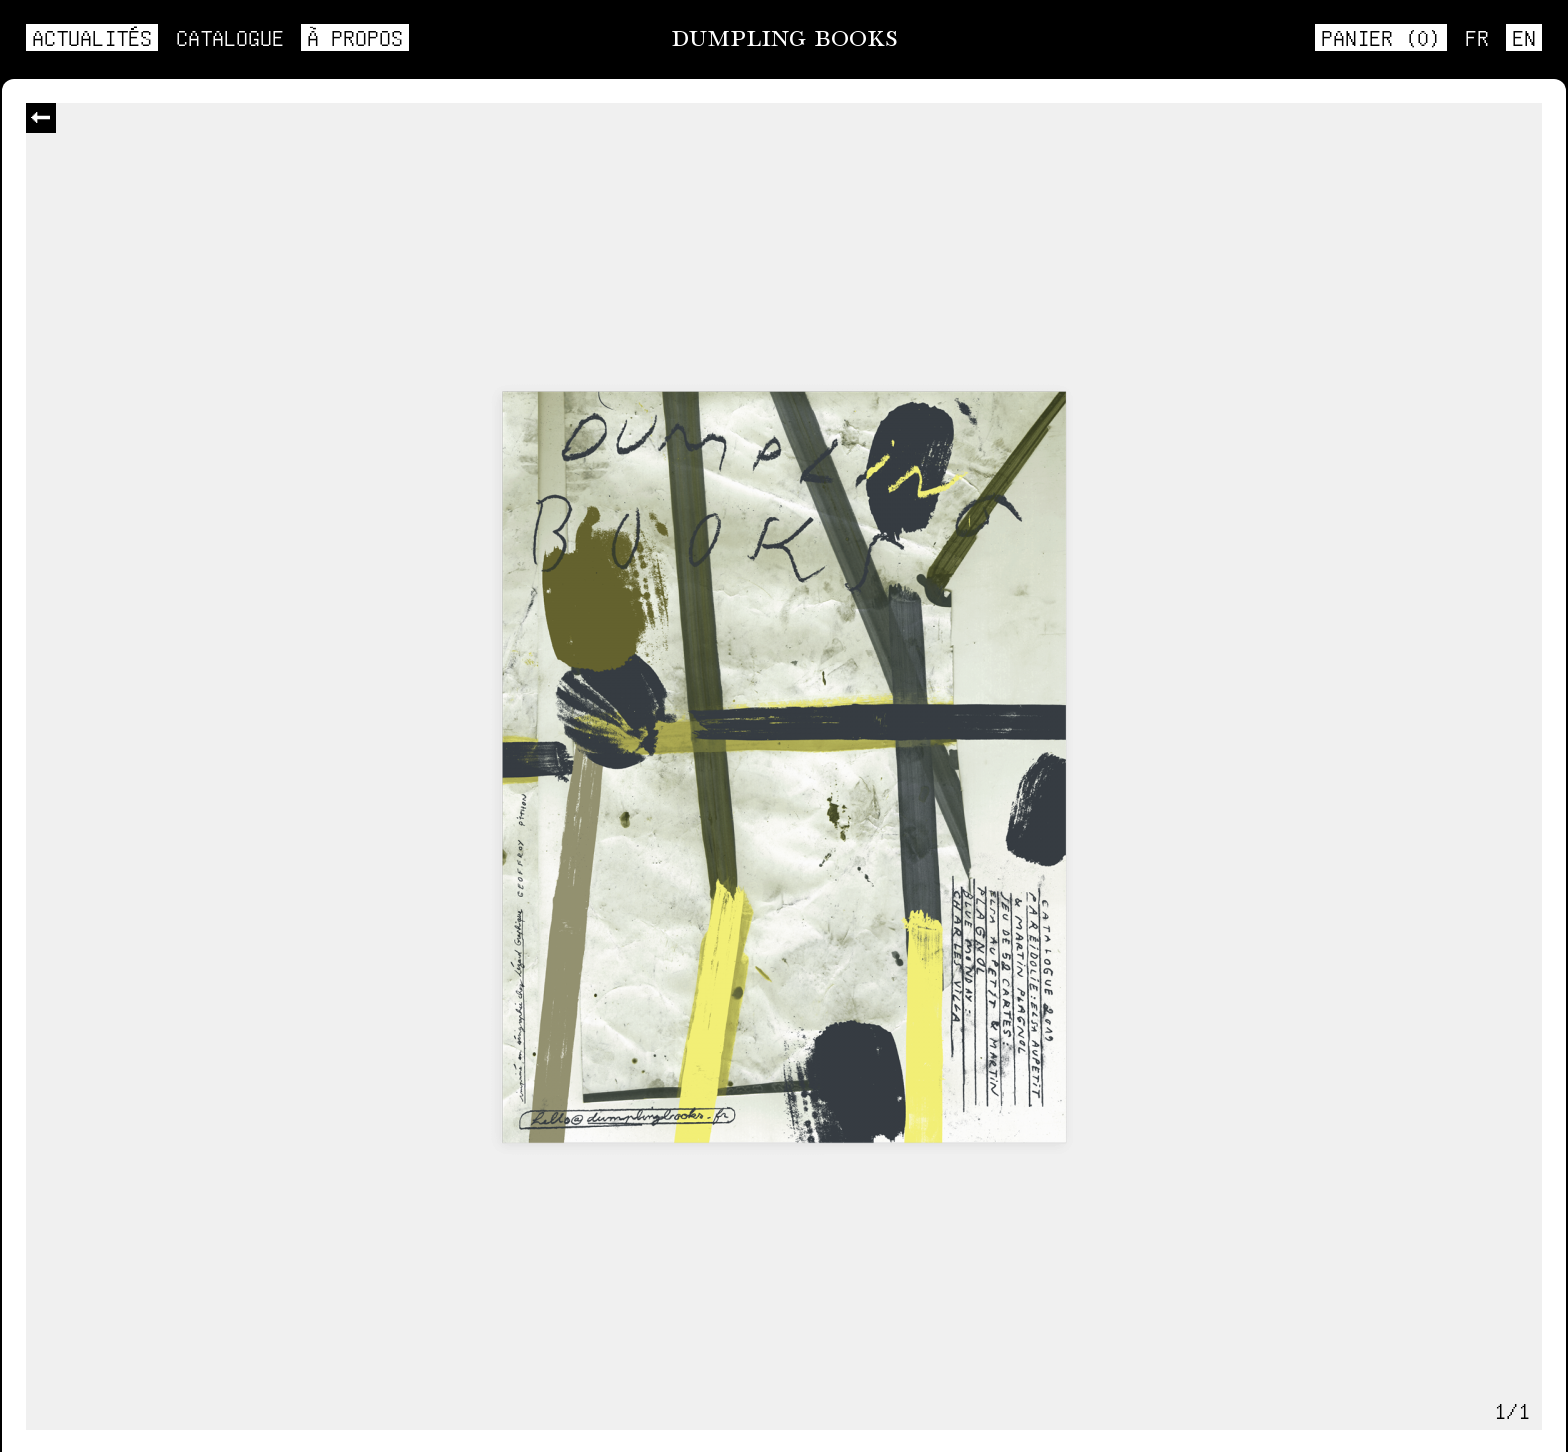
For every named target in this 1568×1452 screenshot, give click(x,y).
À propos (355, 37)
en (1524, 37)
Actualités (92, 37)
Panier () (1381, 37)
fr (1477, 37)
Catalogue (230, 37)
